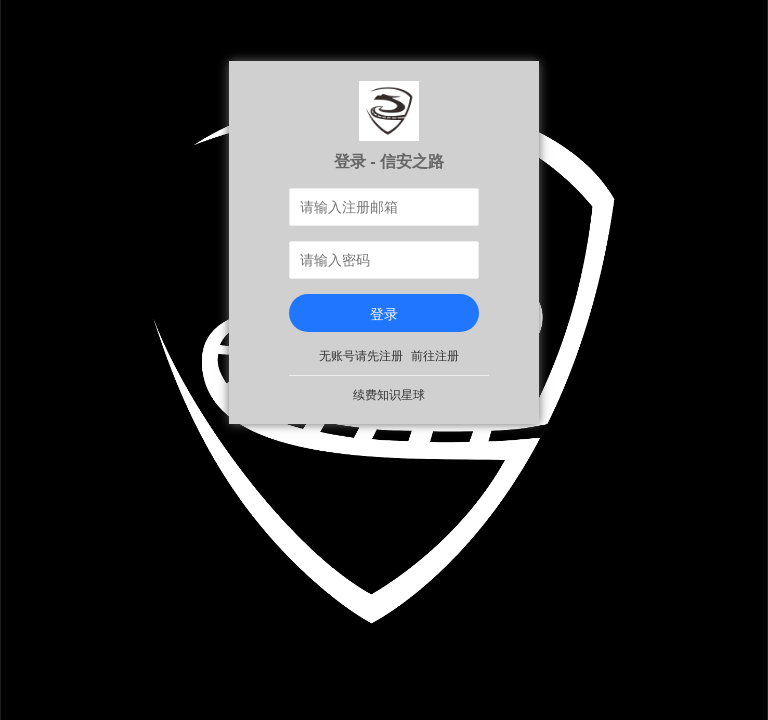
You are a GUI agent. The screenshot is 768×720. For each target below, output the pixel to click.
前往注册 (435, 356)
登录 (384, 314)
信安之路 (412, 161)
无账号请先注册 (361, 356)
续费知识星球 (389, 395)
